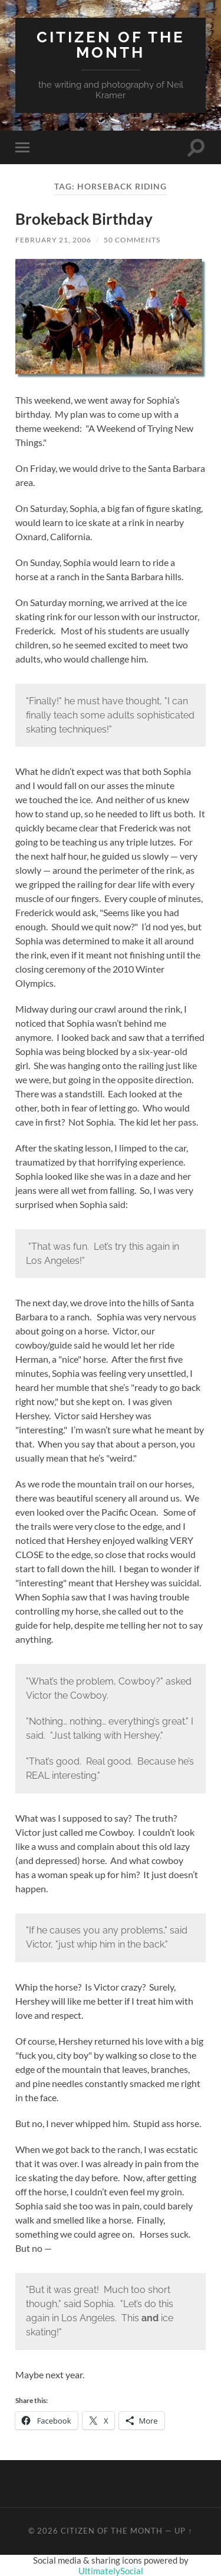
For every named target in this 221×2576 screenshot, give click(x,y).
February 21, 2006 (53, 239)
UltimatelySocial (110, 2570)
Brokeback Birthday (84, 218)
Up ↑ (183, 2530)
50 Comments (132, 239)
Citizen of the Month (111, 44)
